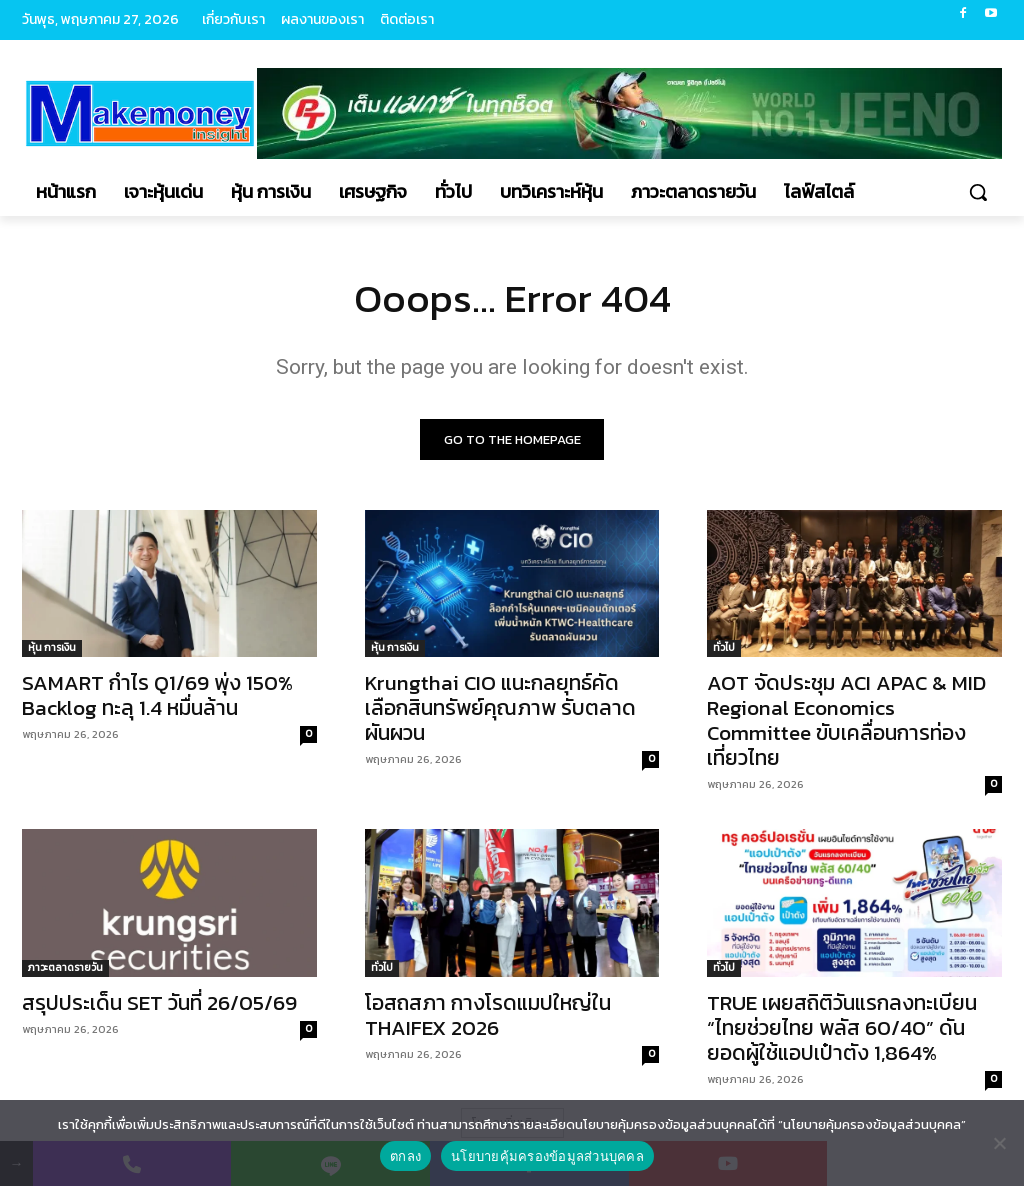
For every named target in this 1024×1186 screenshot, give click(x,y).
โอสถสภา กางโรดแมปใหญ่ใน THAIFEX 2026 (488, 1015)
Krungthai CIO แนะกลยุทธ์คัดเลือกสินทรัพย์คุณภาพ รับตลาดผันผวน (500, 708)
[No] (999, 1143)
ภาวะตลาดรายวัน (65, 967)
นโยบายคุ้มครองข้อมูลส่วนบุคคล (547, 1156)
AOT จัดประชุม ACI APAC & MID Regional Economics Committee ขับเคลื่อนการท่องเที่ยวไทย (846, 721)
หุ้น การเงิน (52, 648)
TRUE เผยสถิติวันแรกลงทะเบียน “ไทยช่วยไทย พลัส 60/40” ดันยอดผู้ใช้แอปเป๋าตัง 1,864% (842, 1027)
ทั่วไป (724, 648)
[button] (978, 192)
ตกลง (405, 1156)
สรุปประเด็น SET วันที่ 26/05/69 (159, 1002)
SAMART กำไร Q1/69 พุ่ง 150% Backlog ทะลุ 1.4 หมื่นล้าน (157, 696)
